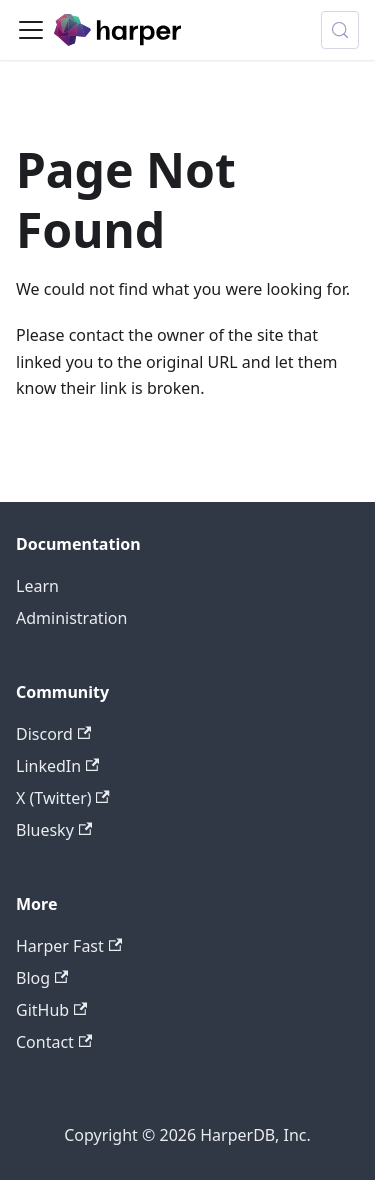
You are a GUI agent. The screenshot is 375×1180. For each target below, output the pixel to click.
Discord (53, 734)
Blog (42, 978)
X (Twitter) (63, 798)
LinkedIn (57, 766)
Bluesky (54, 830)
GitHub (51, 1010)
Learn (37, 586)
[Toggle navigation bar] (31, 30)
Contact (54, 1042)
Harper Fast (69, 946)
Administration (71, 618)
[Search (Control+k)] (340, 30)
